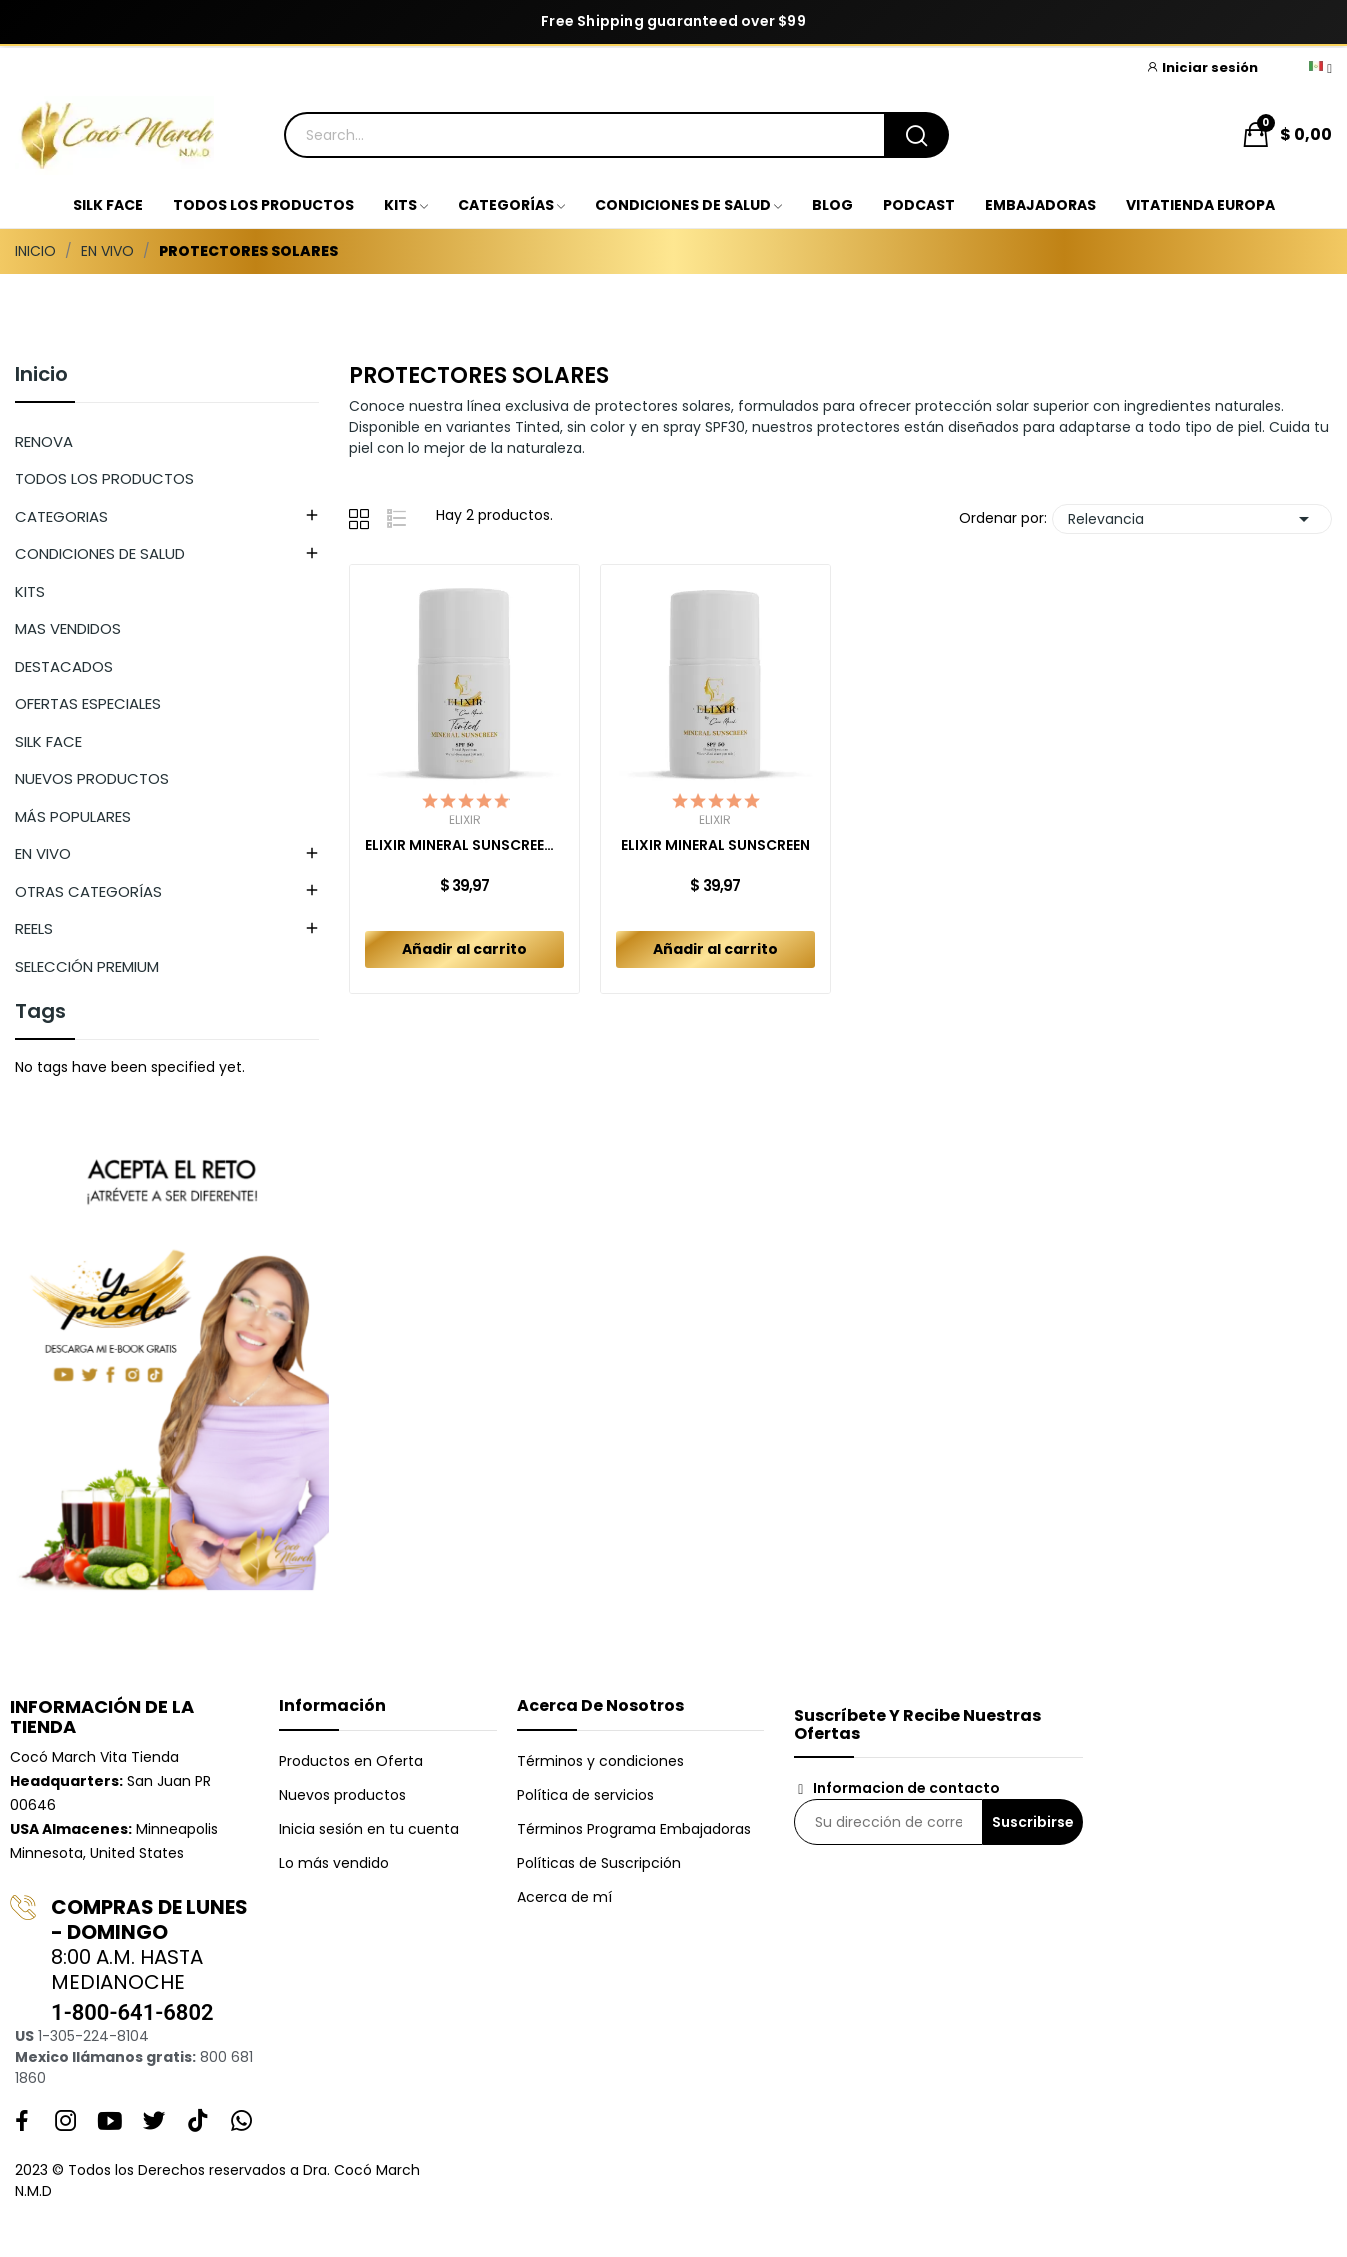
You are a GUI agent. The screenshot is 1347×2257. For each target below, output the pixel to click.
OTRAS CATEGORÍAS (88, 891)
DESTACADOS (64, 666)
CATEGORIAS (61, 516)
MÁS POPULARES (73, 816)
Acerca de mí (564, 1897)
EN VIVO (43, 853)
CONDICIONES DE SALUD (100, 553)
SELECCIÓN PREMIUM (87, 966)
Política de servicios (585, 1795)
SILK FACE (48, 741)
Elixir (465, 820)
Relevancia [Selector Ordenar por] (1192, 519)
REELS (34, 928)
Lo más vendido (334, 1863)
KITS (30, 591)
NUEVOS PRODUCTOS (92, 778)
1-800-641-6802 (132, 2012)
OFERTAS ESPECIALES (88, 703)
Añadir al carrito (464, 949)
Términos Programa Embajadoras (634, 1829)
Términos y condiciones (600, 1761)
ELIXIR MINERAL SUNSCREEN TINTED (464, 845)
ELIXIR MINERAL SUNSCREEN (715, 845)
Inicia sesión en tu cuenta (369, 1829)
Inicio (41, 376)
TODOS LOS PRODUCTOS (104, 478)
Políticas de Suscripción (599, 1863)
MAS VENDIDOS (68, 628)
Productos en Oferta (351, 1761)
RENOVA (44, 441)
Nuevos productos (342, 1795)
